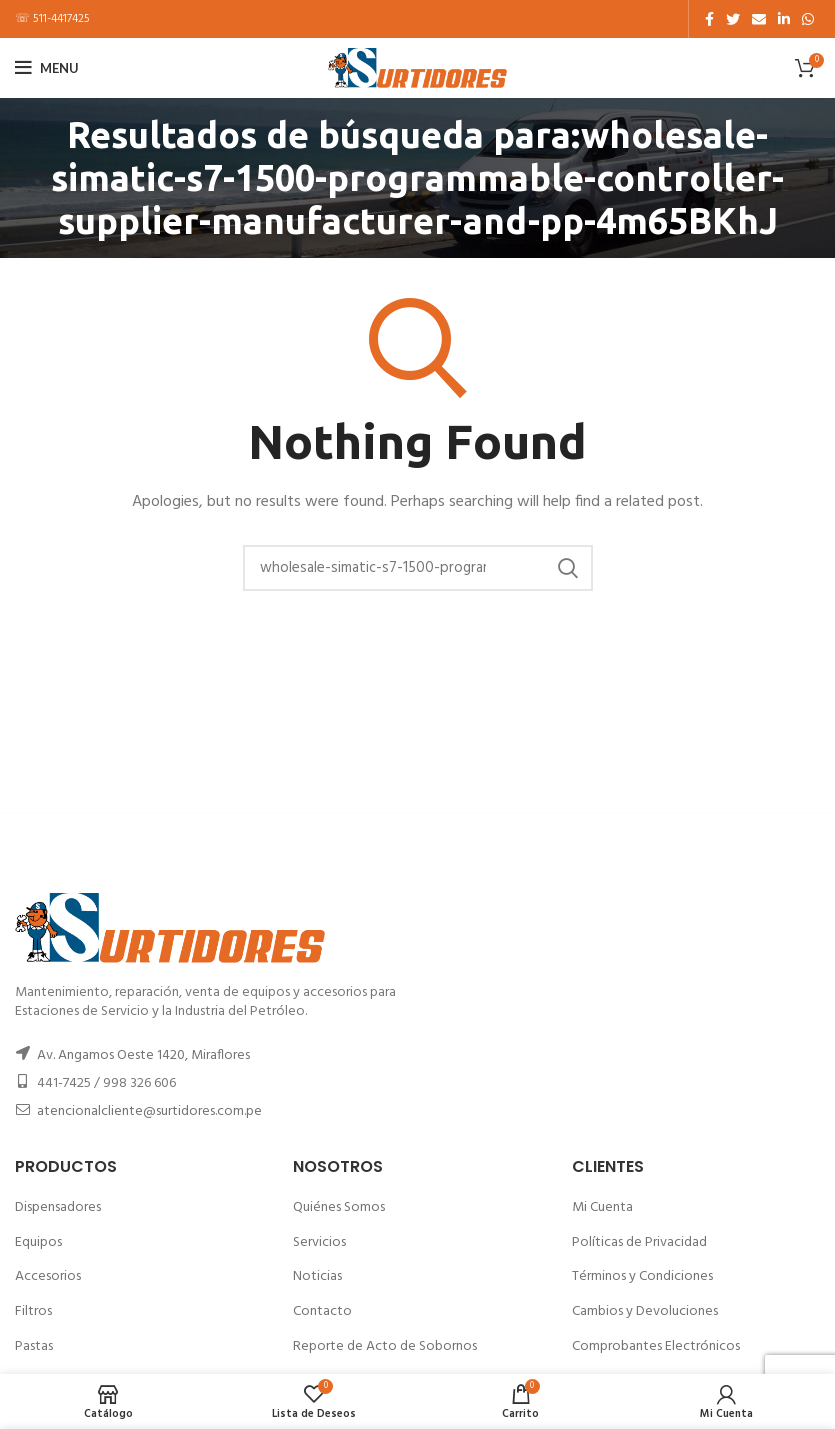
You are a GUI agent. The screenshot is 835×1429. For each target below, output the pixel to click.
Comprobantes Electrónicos (656, 1346)
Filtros (33, 1311)
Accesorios (48, 1276)
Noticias (317, 1276)
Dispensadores (58, 1207)
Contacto (322, 1311)
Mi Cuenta (602, 1207)
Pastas (34, 1346)
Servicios (319, 1242)
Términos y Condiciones (642, 1276)
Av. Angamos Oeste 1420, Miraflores (143, 1055)
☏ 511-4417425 (52, 19)
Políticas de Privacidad (639, 1242)
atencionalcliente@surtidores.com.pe (149, 1111)
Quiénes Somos (339, 1207)
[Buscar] (418, 568)
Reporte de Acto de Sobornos (385, 1346)
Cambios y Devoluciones (645, 1311)
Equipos (38, 1242)
